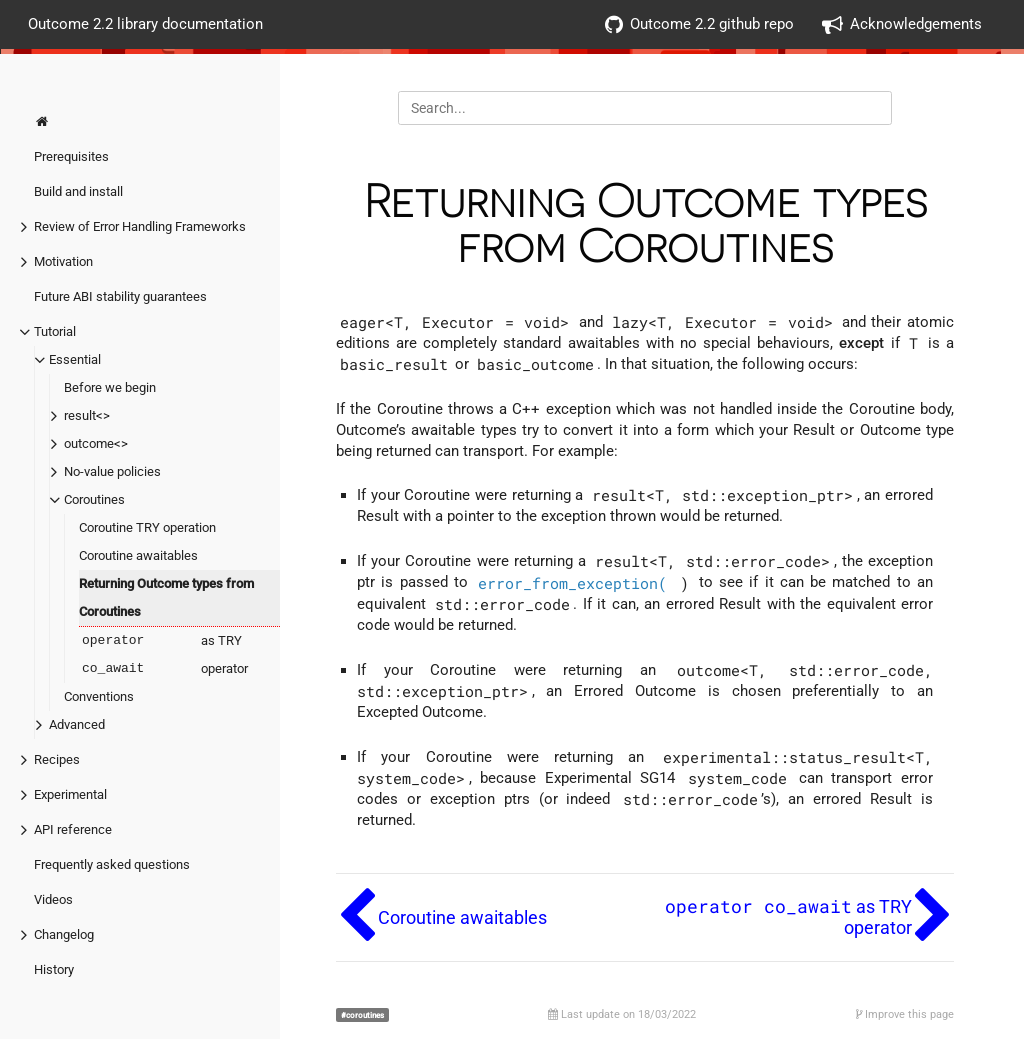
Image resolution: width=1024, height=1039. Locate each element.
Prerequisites (71, 156)
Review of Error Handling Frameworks (140, 226)
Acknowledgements (902, 24)
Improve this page (905, 1014)
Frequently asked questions (112, 864)
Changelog (64, 934)
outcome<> (96, 443)
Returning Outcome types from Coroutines (166, 597)
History (54, 969)
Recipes (57, 759)
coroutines (365, 1015)
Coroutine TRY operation (147, 527)
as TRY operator (163, 655)
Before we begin (110, 387)
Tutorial (55, 331)
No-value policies (112, 471)
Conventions (99, 696)
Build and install (78, 191)
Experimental (70, 794)
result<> (87, 415)
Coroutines (94, 499)
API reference (73, 829)
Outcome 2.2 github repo (699, 24)
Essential (75, 359)
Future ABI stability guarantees (120, 296)
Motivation (63, 261)
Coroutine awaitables (138, 555)
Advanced (77, 724)
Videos (53, 899)
